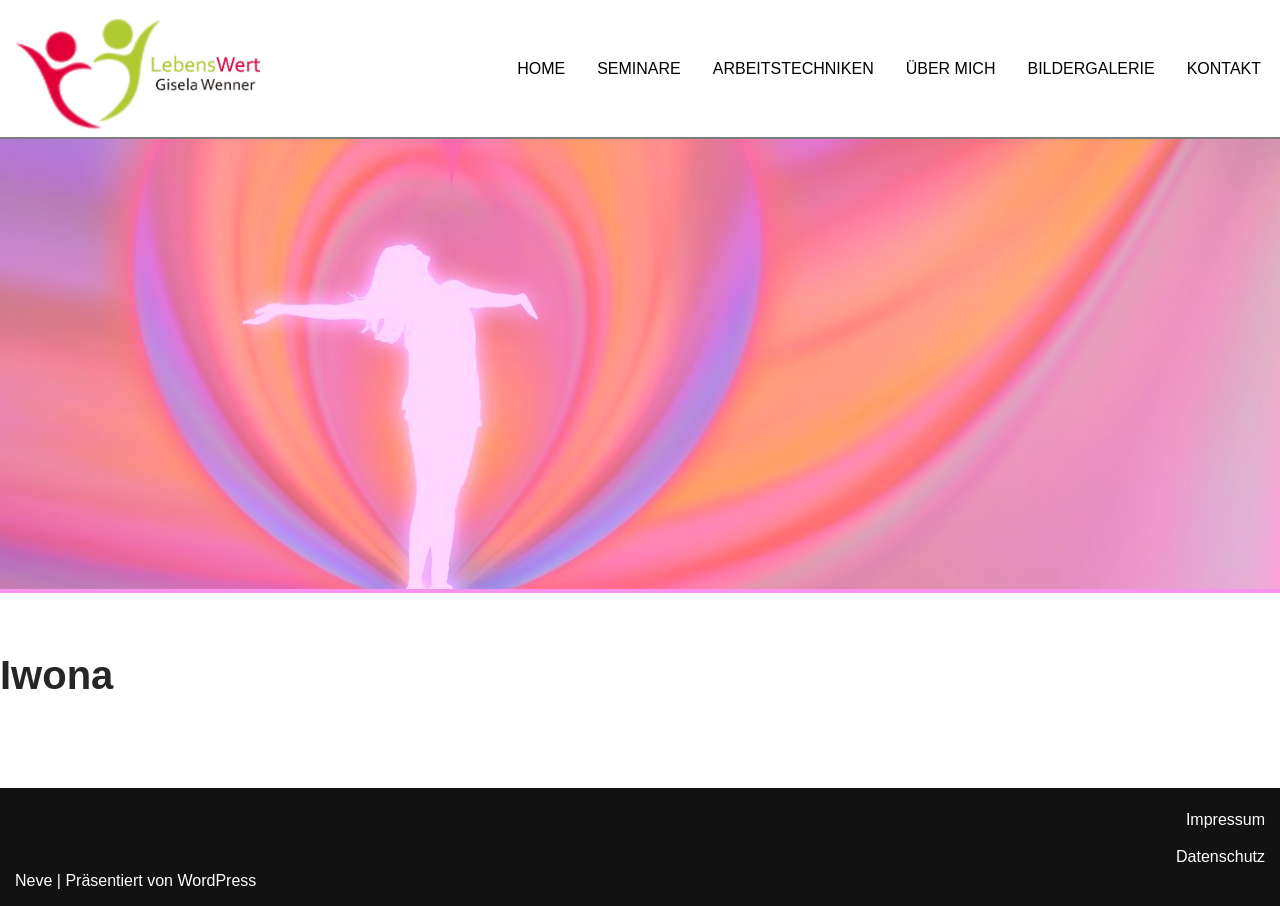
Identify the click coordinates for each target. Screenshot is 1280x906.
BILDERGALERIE (1090, 68)
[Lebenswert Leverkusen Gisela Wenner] (137, 73)
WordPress (216, 880)
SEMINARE (639, 68)
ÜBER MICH (951, 68)
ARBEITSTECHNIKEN (793, 68)
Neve (33, 880)
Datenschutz (1220, 856)
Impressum (1225, 819)
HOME (541, 68)
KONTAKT (1224, 68)
